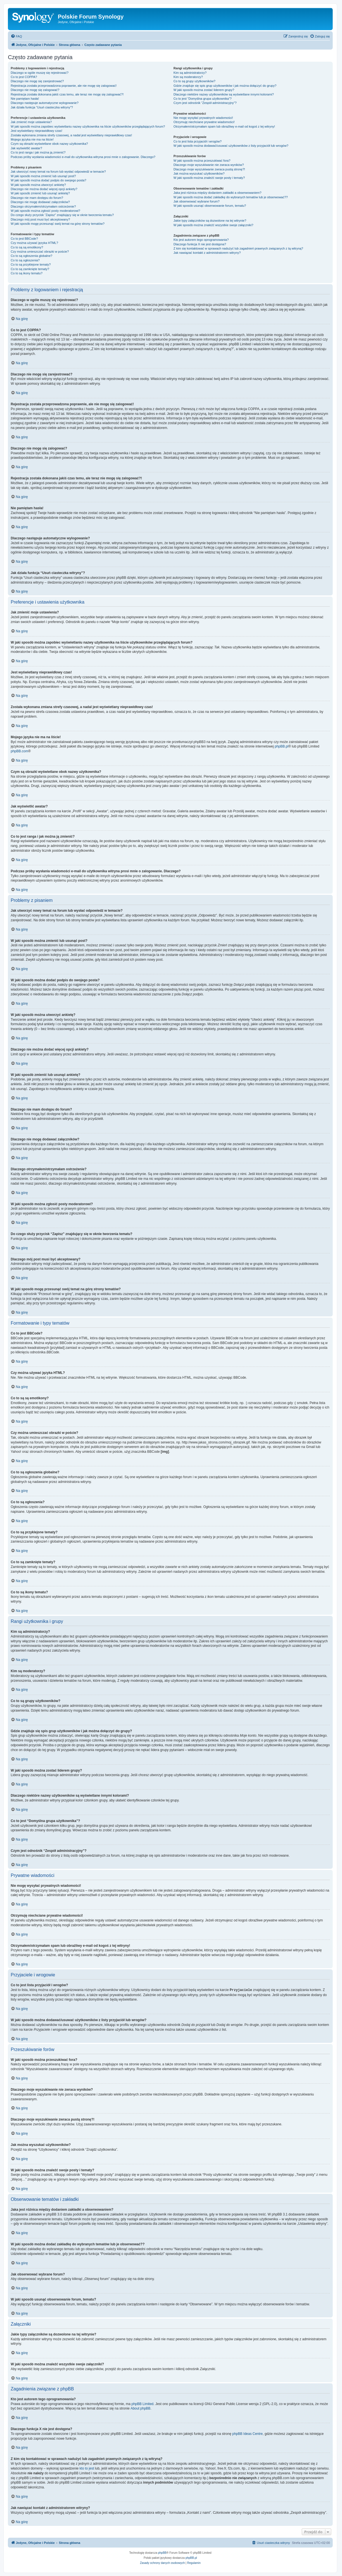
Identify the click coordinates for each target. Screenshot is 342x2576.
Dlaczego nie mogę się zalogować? (35, 90)
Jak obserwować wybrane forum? (196, 201)
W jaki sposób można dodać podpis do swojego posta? (48, 180)
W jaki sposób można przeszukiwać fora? (201, 160)
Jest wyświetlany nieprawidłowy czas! (36, 130)
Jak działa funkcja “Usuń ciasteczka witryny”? (42, 107)
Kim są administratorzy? (189, 72)
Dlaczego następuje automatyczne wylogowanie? (44, 102)
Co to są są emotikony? (27, 247)
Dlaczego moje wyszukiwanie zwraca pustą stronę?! (209, 169)
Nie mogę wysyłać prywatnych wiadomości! (203, 117)
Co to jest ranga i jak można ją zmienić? (38, 152)
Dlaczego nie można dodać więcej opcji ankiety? (44, 189)
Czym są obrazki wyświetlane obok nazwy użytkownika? (49, 143)
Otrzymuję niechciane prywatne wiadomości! (204, 122)
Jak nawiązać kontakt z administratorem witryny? (206, 252)
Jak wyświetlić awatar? (26, 148)
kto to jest (87, 2468)
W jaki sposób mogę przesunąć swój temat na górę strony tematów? (58, 223)
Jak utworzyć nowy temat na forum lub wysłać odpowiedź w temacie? (58, 171)
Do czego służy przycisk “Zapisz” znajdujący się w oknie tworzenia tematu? (62, 215)
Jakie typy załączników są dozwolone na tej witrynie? (209, 220)
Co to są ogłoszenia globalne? (31, 255)
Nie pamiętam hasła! (25, 98)
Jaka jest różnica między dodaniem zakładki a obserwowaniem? (217, 192)
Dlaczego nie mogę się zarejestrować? (37, 81)
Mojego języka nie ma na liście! (32, 139)
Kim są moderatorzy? (188, 77)
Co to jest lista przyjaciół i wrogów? (197, 141)
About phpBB (141, 2408)
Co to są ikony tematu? (27, 273)
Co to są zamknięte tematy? (30, 269)
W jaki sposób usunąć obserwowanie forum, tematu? (209, 205)
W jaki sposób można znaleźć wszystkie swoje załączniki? (213, 225)
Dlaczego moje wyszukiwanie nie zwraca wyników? (208, 164)
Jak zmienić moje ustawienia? (31, 122)
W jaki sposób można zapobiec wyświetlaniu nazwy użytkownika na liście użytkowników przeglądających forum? (88, 126)
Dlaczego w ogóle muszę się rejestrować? (40, 72)
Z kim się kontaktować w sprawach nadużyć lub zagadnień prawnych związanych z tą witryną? (238, 248)
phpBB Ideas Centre (247, 2433)
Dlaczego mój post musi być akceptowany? (40, 219)
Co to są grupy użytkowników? (194, 81)
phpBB (162, 2552)
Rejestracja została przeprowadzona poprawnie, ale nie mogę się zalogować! (63, 85)
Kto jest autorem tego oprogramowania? (201, 239)
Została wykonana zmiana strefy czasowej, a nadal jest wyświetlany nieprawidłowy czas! (71, 135)
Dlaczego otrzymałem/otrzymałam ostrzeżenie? (43, 206)
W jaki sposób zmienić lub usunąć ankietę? (40, 193)
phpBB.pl (281, 746)
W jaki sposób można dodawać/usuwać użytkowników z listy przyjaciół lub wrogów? (230, 145)
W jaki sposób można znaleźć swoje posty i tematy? (209, 177)
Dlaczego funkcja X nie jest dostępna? (199, 244)
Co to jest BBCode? (24, 238)
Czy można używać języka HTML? (34, 242)
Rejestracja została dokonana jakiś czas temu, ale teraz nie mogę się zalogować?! (67, 94)
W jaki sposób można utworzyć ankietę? (38, 184)
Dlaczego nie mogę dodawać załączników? (40, 202)
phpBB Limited (142, 2404)
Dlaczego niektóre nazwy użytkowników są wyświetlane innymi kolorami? (223, 94)
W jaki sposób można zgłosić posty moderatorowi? (45, 210)
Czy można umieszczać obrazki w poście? (40, 251)
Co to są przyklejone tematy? (31, 264)
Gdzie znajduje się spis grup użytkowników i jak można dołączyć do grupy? (224, 85)
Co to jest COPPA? (24, 77)
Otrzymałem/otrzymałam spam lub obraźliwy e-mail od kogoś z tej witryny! (224, 126)
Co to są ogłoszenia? (25, 260)
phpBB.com (19, 751)
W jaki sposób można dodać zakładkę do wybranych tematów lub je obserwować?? (230, 197)
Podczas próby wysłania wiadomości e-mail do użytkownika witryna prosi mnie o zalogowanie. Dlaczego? (83, 157)
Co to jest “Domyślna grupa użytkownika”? (202, 98)
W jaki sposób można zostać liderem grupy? (203, 90)
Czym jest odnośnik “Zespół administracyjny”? (205, 102)
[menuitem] (16, 36)
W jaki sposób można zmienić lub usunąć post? (43, 176)
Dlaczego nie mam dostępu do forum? (37, 197)
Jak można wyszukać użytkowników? (198, 173)
